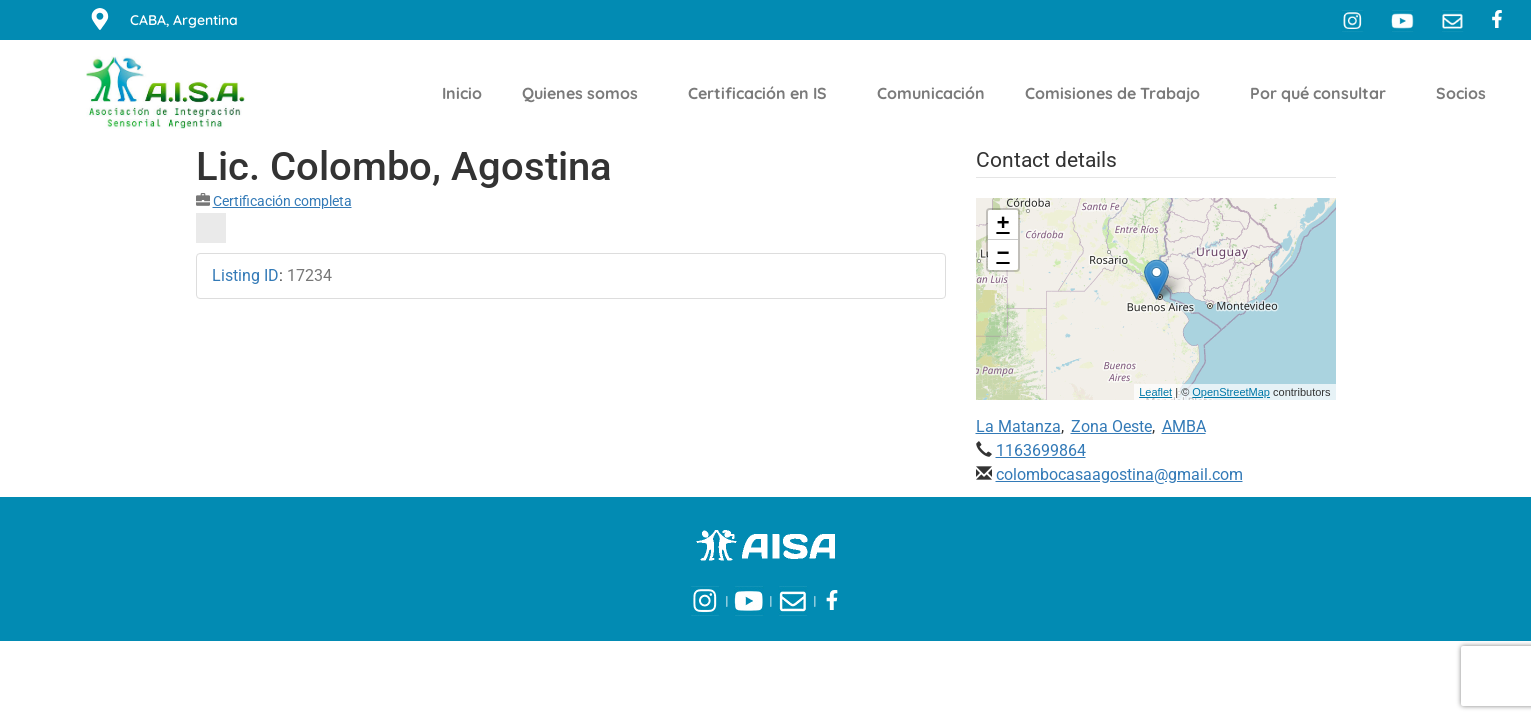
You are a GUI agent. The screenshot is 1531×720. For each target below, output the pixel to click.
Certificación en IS (762, 93)
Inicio (462, 93)
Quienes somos (585, 93)
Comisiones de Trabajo (1117, 93)
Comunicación (931, 93)
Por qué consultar (1323, 93)
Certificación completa (282, 201)
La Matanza (1018, 426)
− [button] (1002, 255)
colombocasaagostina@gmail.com (1119, 474)
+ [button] (1002, 225)
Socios (1466, 93)
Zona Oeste (1111, 426)
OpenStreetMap (1231, 392)
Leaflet (1155, 392)
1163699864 (1041, 450)
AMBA (1184, 426)
